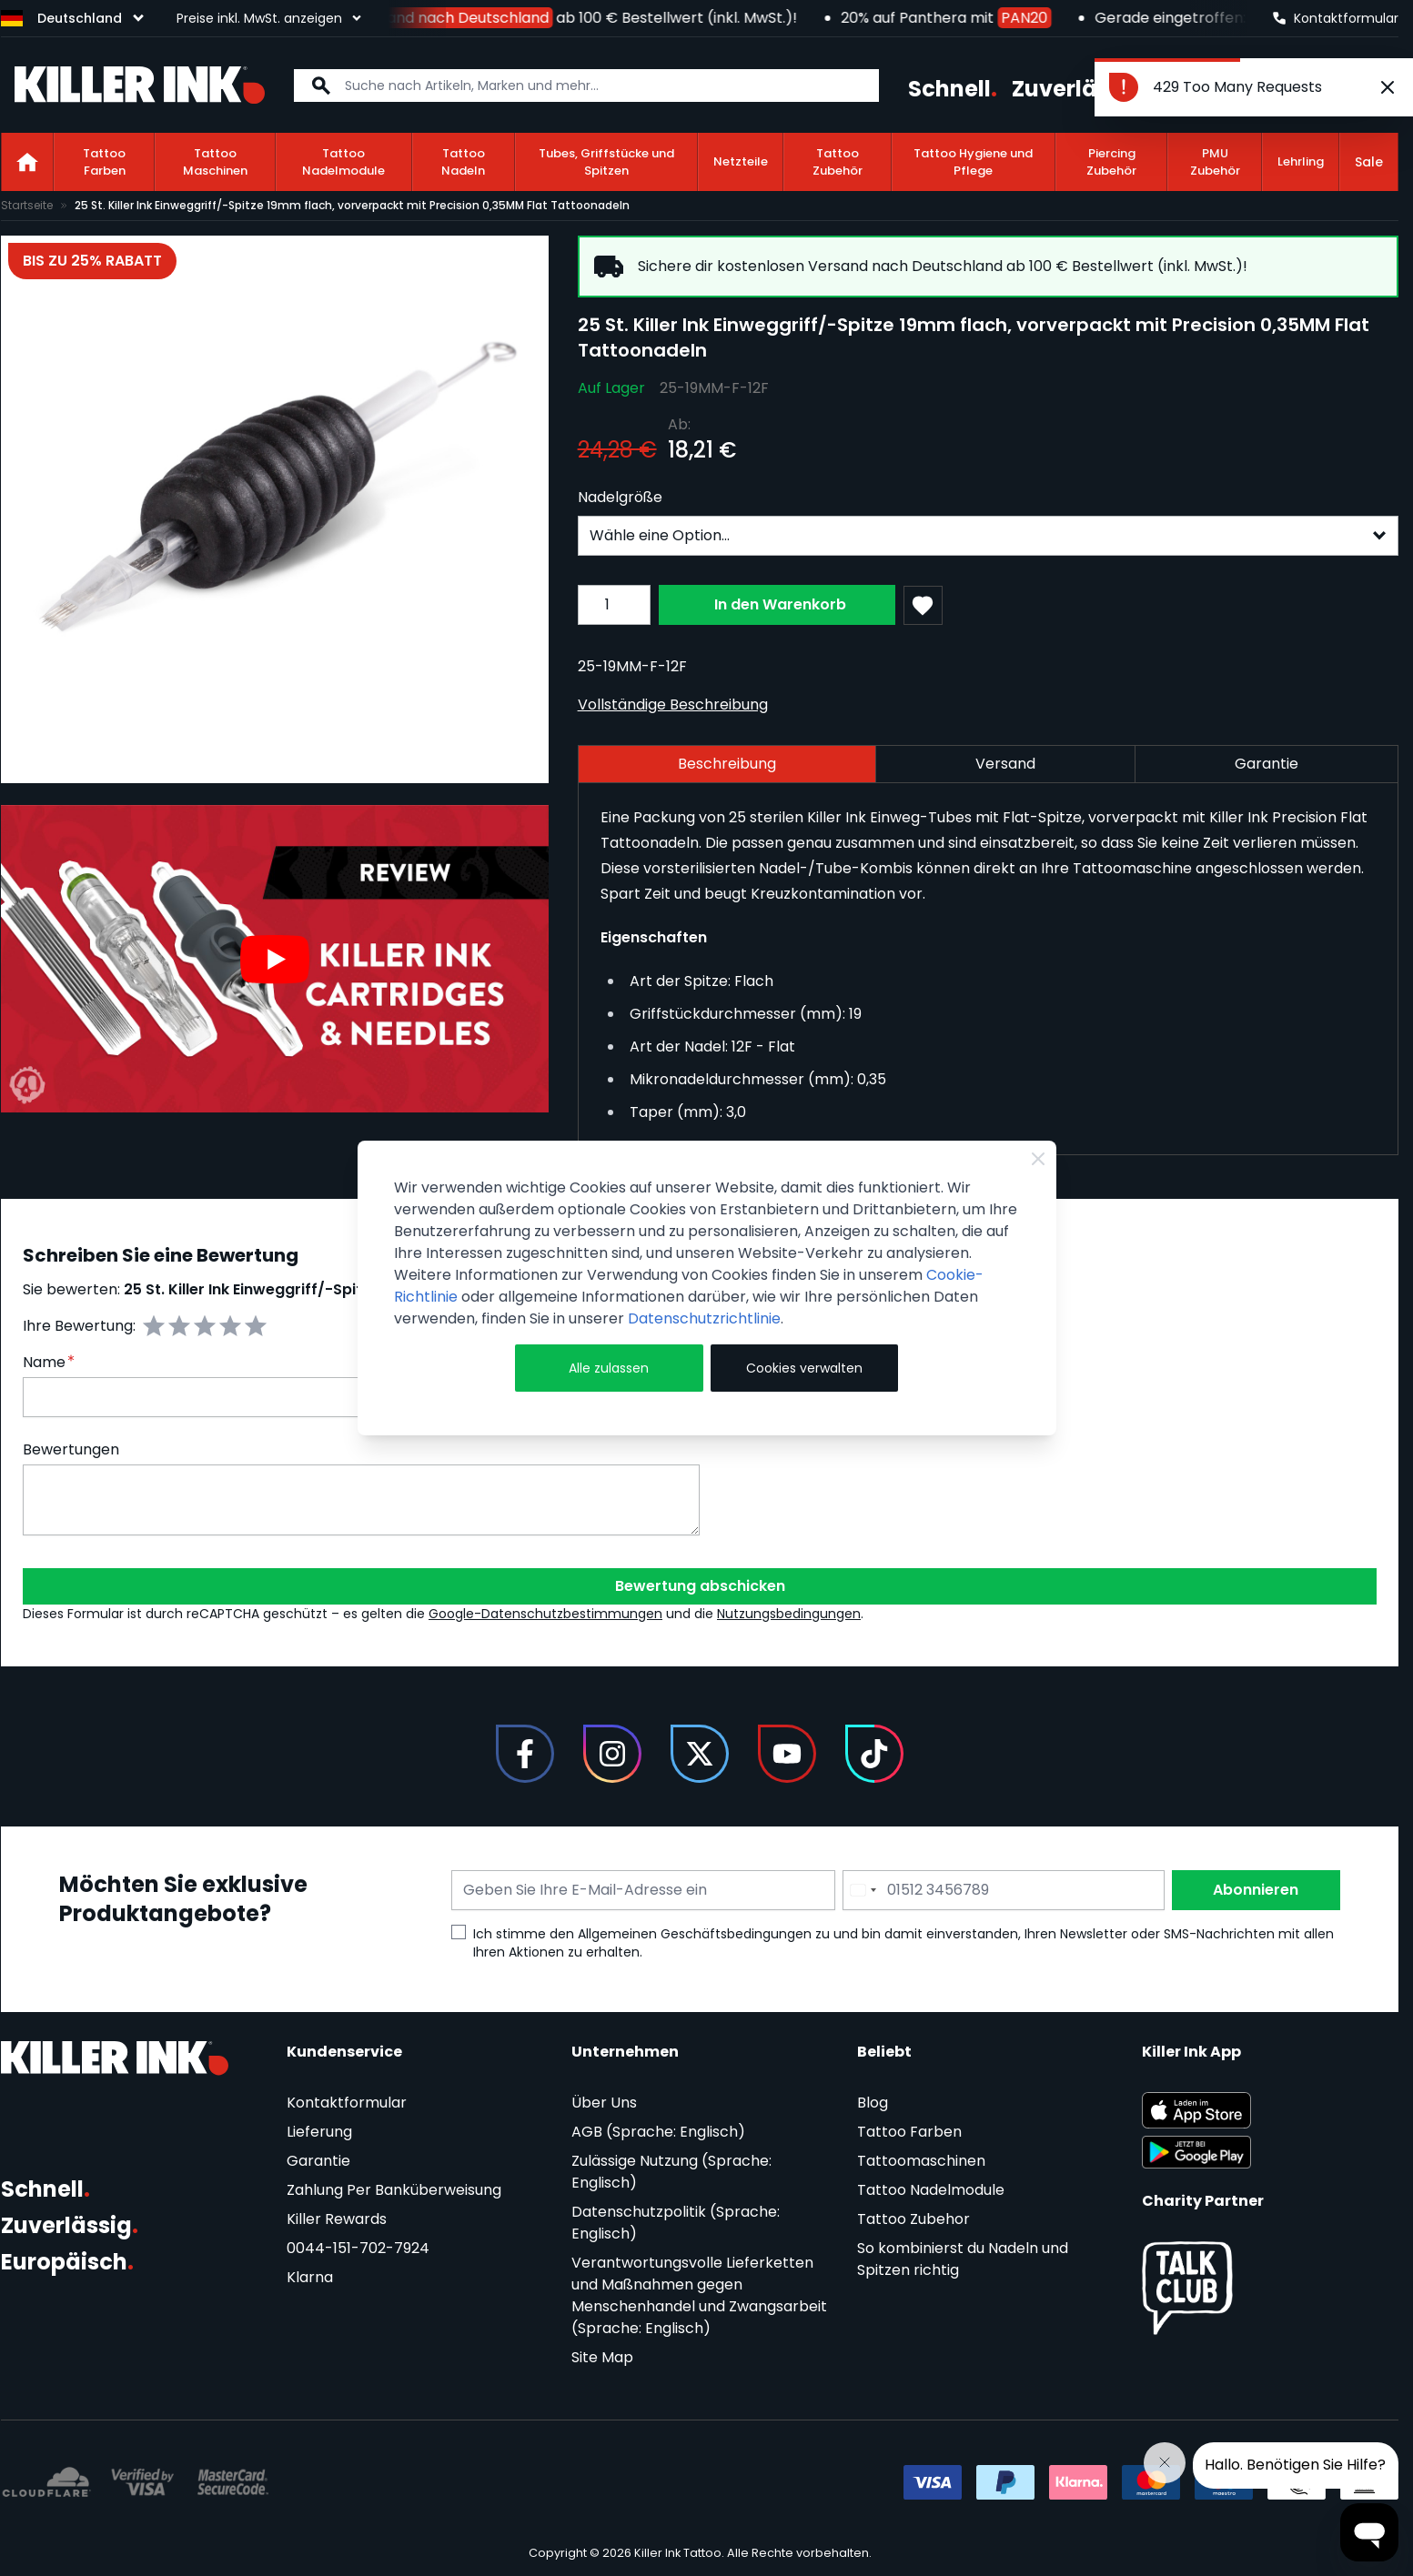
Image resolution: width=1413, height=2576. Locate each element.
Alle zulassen (609, 1368)
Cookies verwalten (804, 1368)
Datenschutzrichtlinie (704, 1318)
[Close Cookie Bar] (1038, 1159)
